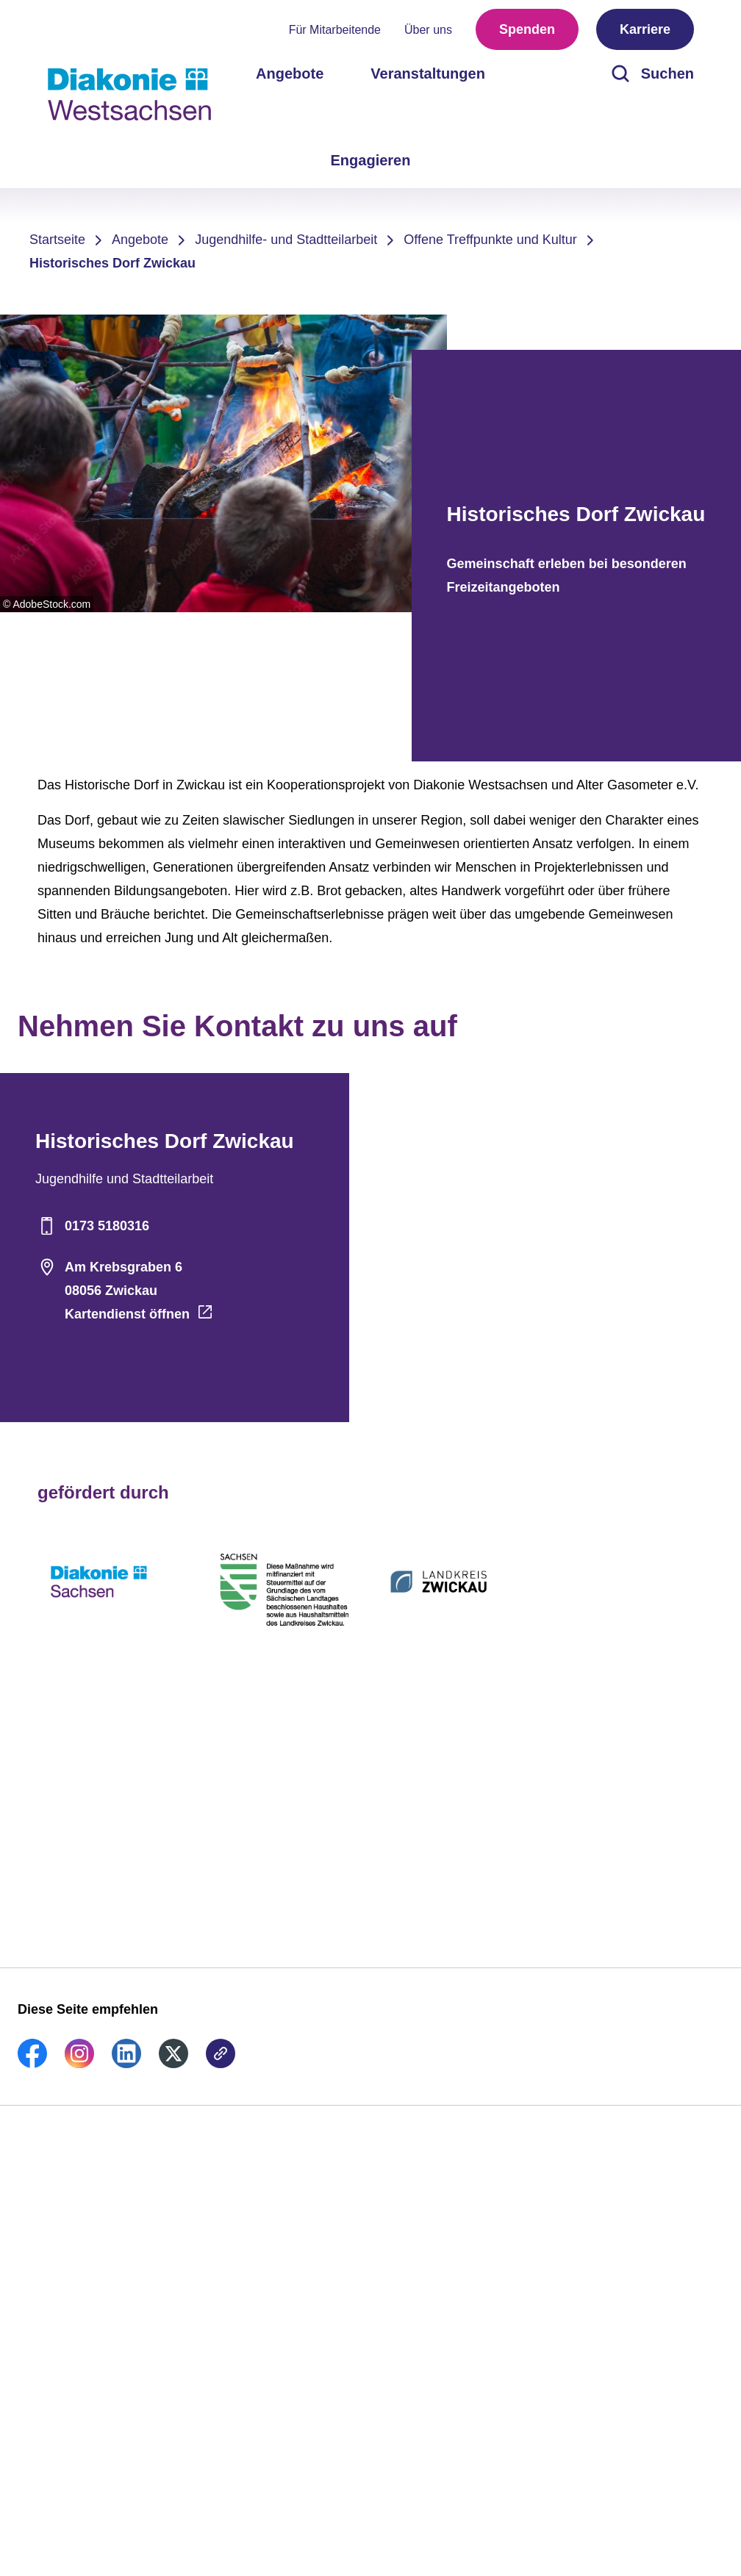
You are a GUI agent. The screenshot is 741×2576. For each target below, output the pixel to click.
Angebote (140, 239)
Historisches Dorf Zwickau (112, 263)
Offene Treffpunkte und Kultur (490, 239)
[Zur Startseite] (129, 94)
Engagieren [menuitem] (371, 160)
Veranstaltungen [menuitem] (427, 73)
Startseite (57, 239)
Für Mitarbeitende (335, 30)
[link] (32, 2063)
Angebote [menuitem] (289, 73)
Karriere (645, 29)
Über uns (428, 30)
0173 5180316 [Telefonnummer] (92, 1226)
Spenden (527, 29)
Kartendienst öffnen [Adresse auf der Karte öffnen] (127, 1314)
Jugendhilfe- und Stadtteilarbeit (286, 239)
